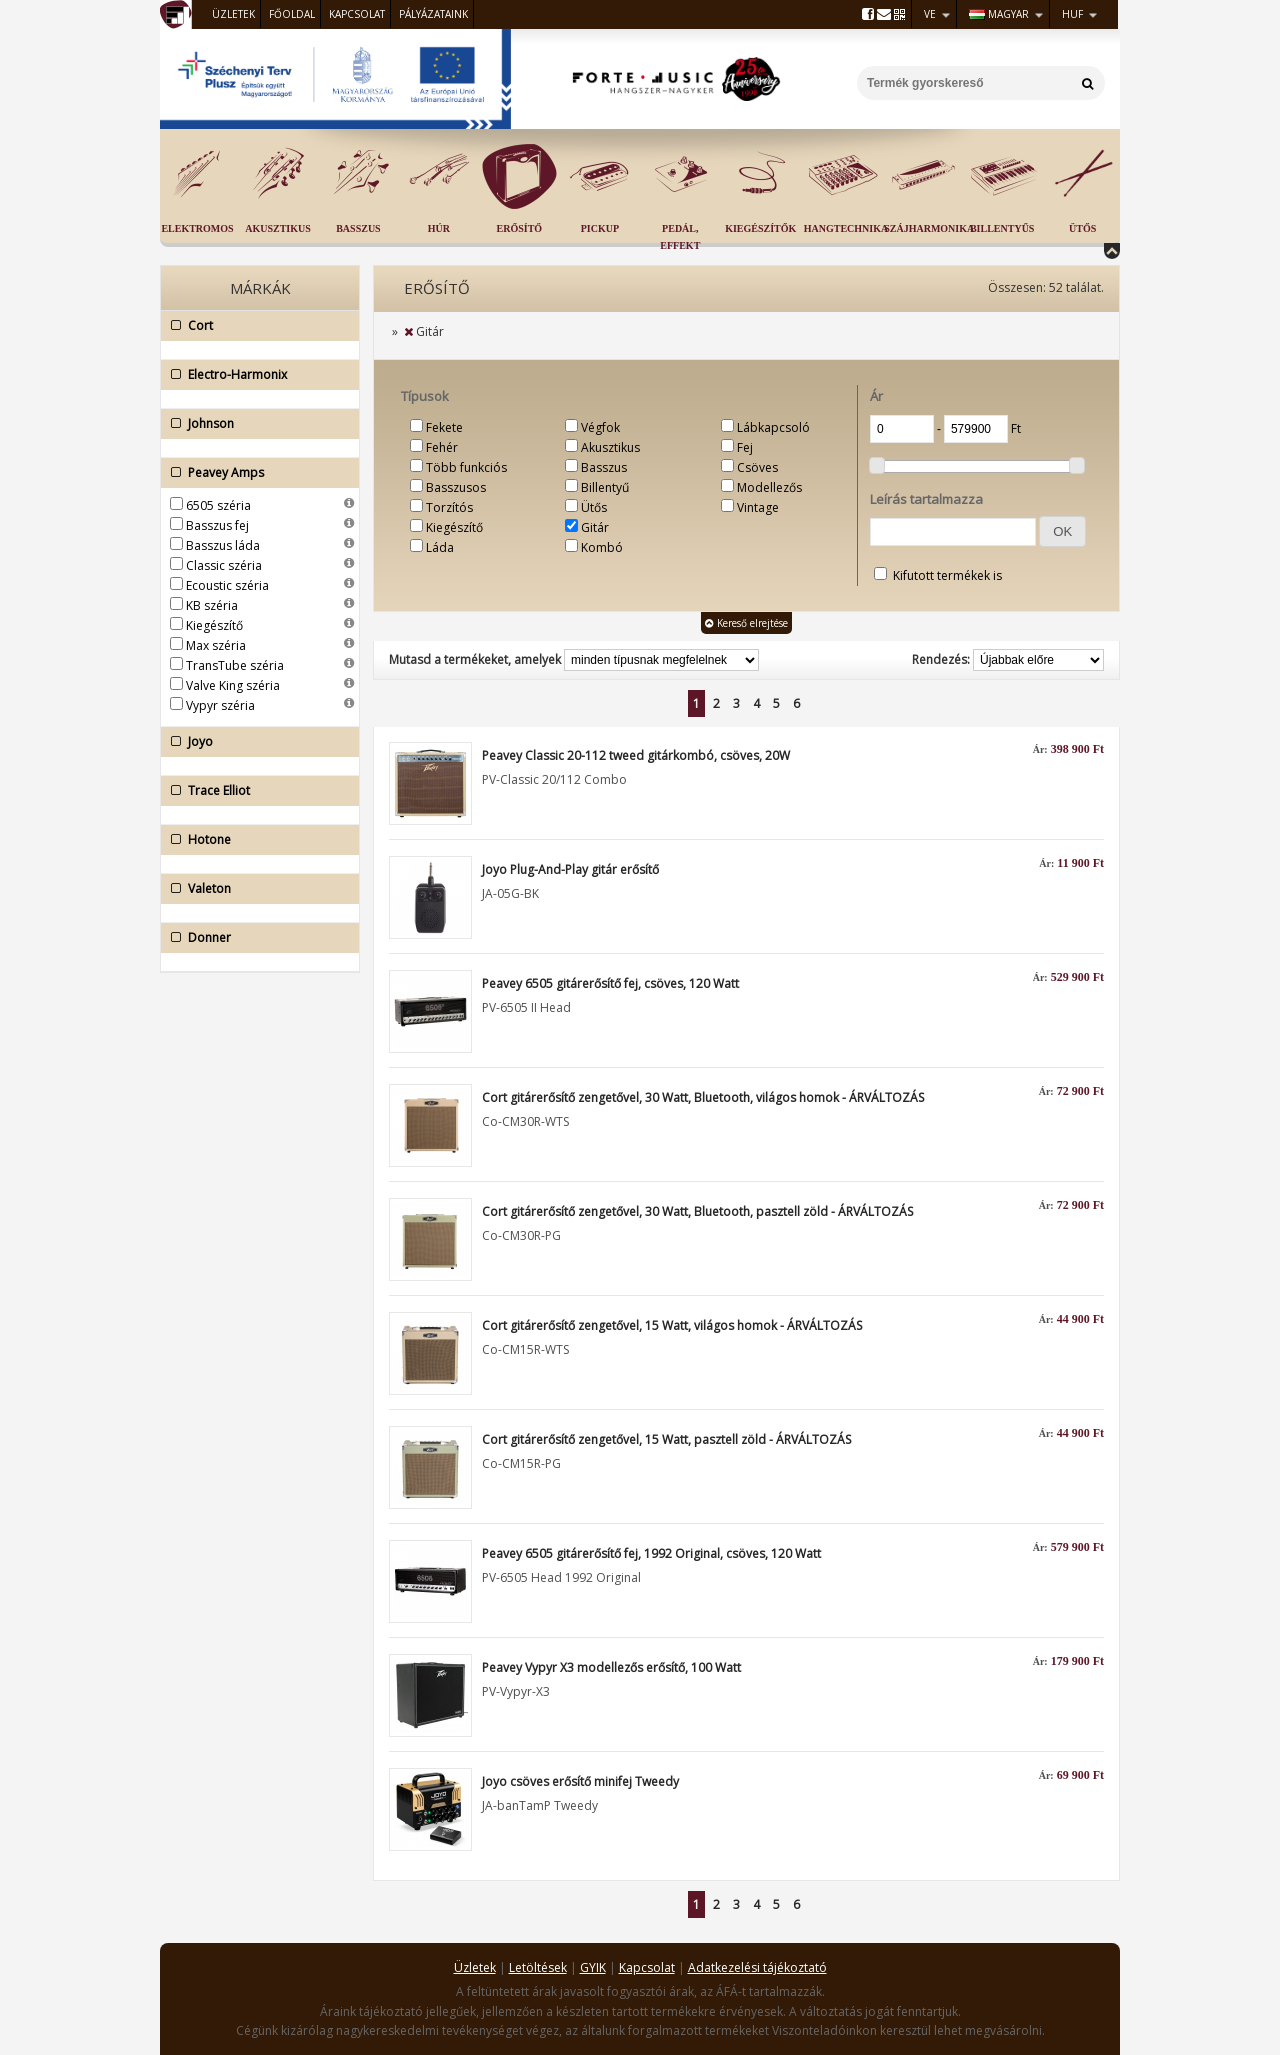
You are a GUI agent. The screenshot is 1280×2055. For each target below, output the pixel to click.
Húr (439, 228)
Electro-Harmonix (255, 375)
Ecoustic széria (227, 585)
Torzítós (449, 507)
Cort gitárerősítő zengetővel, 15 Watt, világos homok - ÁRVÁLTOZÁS (672, 1325)
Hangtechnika (846, 228)
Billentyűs (1002, 228)
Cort (255, 326)
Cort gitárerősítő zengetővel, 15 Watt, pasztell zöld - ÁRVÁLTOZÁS (666, 1439)
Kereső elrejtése (746, 623)
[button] (1062, 531)
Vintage (758, 507)
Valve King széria (233, 685)
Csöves (757, 467)
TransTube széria (235, 665)
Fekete (444, 427)
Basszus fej (217, 525)
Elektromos (197, 228)
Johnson (255, 424)
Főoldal (292, 14)
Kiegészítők (760, 228)
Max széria (216, 645)
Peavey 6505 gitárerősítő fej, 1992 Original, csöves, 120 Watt (651, 1553)
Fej (745, 447)
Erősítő (520, 228)
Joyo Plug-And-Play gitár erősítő (570, 869)
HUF (1072, 14)
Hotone (255, 840)
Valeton (255, 889)
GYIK (593, 1967)
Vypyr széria (220, 705)
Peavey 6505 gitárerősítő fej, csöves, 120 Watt (610, 983)
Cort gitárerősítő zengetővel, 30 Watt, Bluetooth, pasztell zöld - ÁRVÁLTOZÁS (697, 1211)
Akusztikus (278, 228)
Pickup (600, 228)
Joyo (255, 742)
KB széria (212, 605)
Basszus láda (223, 545)
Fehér (442, 447)
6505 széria (218, 505)
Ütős (1082, 228)
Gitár (595, 527)
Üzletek (233, 14)
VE (930, 14)
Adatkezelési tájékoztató (757, 1967)
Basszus (358, 228)
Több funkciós (466, 467)
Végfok (600, 427)
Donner (255, 938)
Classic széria (224, 565)
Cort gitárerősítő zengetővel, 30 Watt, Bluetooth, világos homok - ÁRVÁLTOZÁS (703, 1097)
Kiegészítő (214, 625)
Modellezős (769, 487)
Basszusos (456, 487)
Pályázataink (433, 14)
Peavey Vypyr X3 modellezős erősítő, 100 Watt (611, 1667)
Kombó (602, 547)
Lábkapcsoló (773, 427)
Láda (440, 547)
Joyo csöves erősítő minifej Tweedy (580, 1781)
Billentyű (605, 487)
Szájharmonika (929, 228)
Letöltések (538, 1967)
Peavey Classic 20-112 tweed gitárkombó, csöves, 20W (636, 755)
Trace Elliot (255, 791)
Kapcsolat (357, 14)
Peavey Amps (255, 473)
